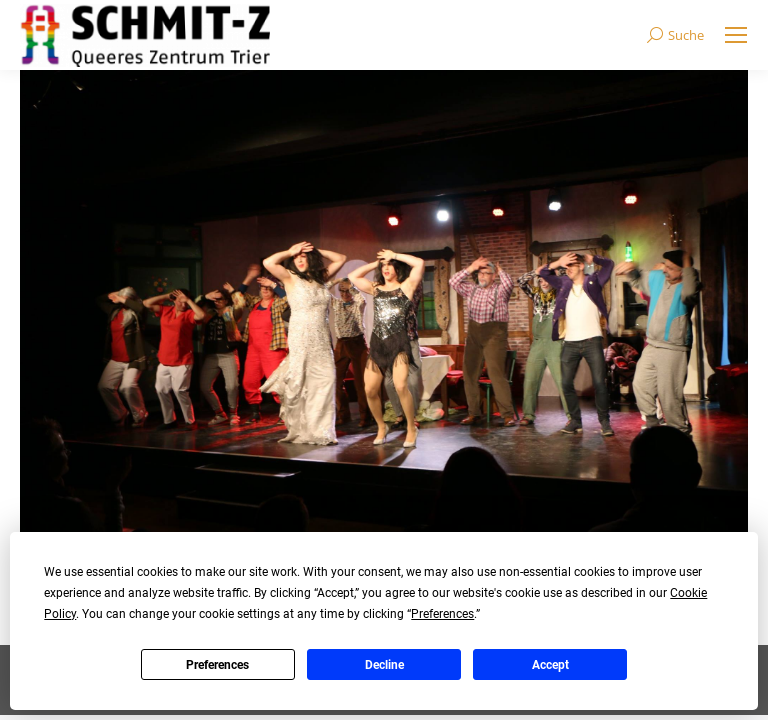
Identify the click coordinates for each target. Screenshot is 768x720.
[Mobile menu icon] (736, 35)
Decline (384, 665)
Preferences (217, 665)
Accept (550, 665)
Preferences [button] (442, 614)
